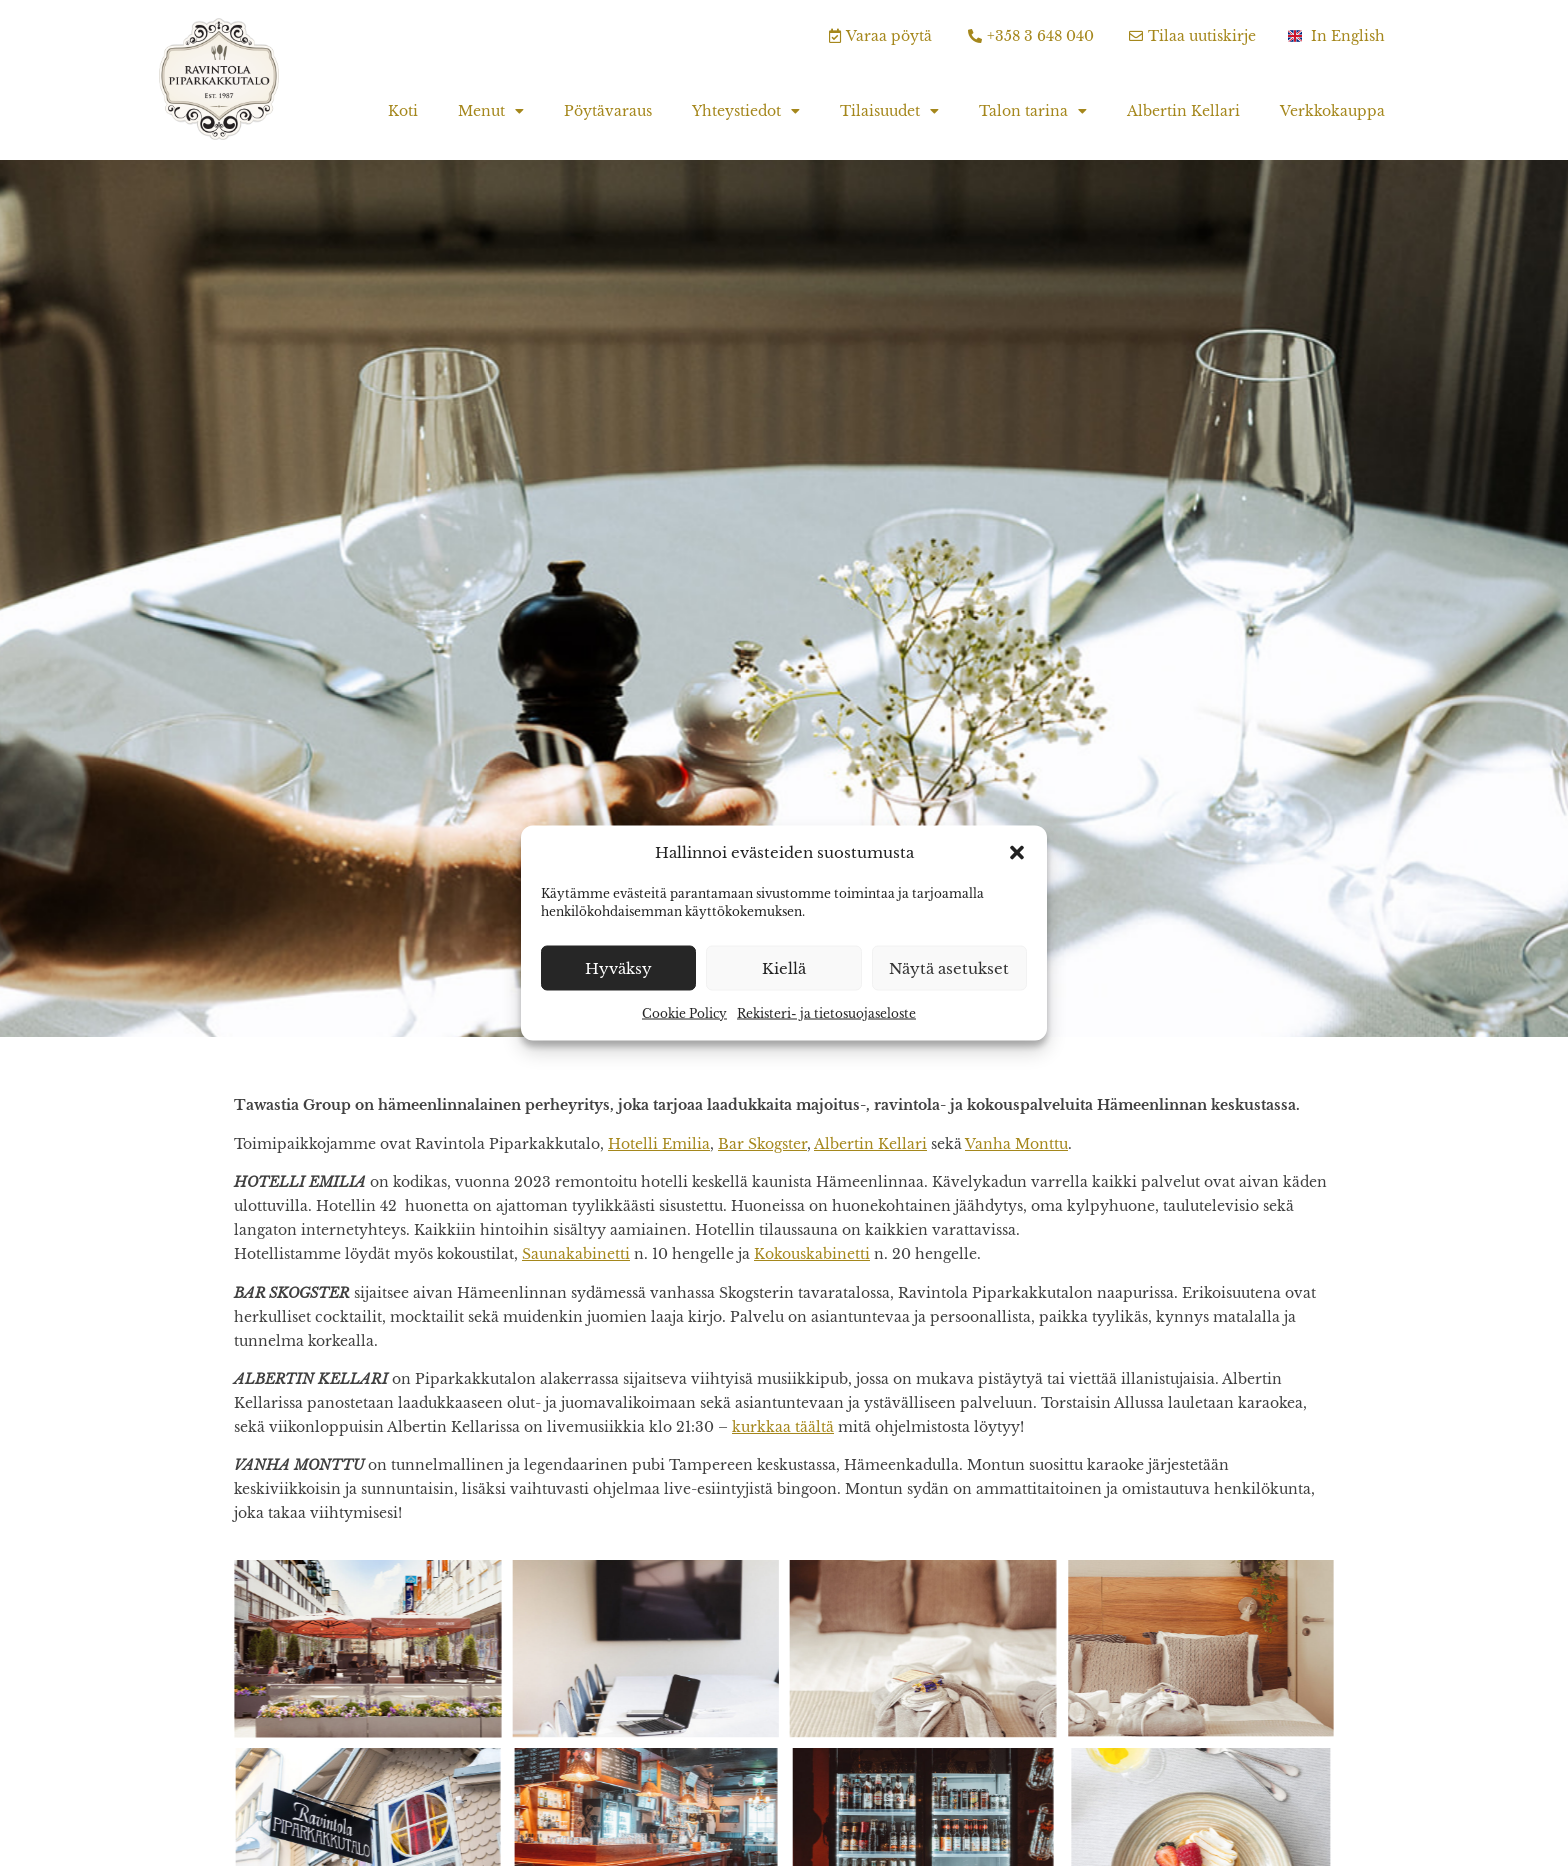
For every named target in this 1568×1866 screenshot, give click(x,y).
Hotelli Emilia (659, 1144)
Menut (491, 111)
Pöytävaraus (608, 111)
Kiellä (784, 967)
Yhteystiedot (746, 111)
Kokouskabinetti (812, 1254)
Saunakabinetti (576, 1254)
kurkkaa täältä (783, 1427)
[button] (1017, 853)
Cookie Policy (684, 1013)
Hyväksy (618, 967)
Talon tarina (1033, 111)
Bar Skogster (762, 1144)
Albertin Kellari (1183, 111)
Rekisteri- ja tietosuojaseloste (826, 1013)
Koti (403, 111)
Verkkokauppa (1332, 111)
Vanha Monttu (1016, 1144)
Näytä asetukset (949, 967)
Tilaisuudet (889, 111)
